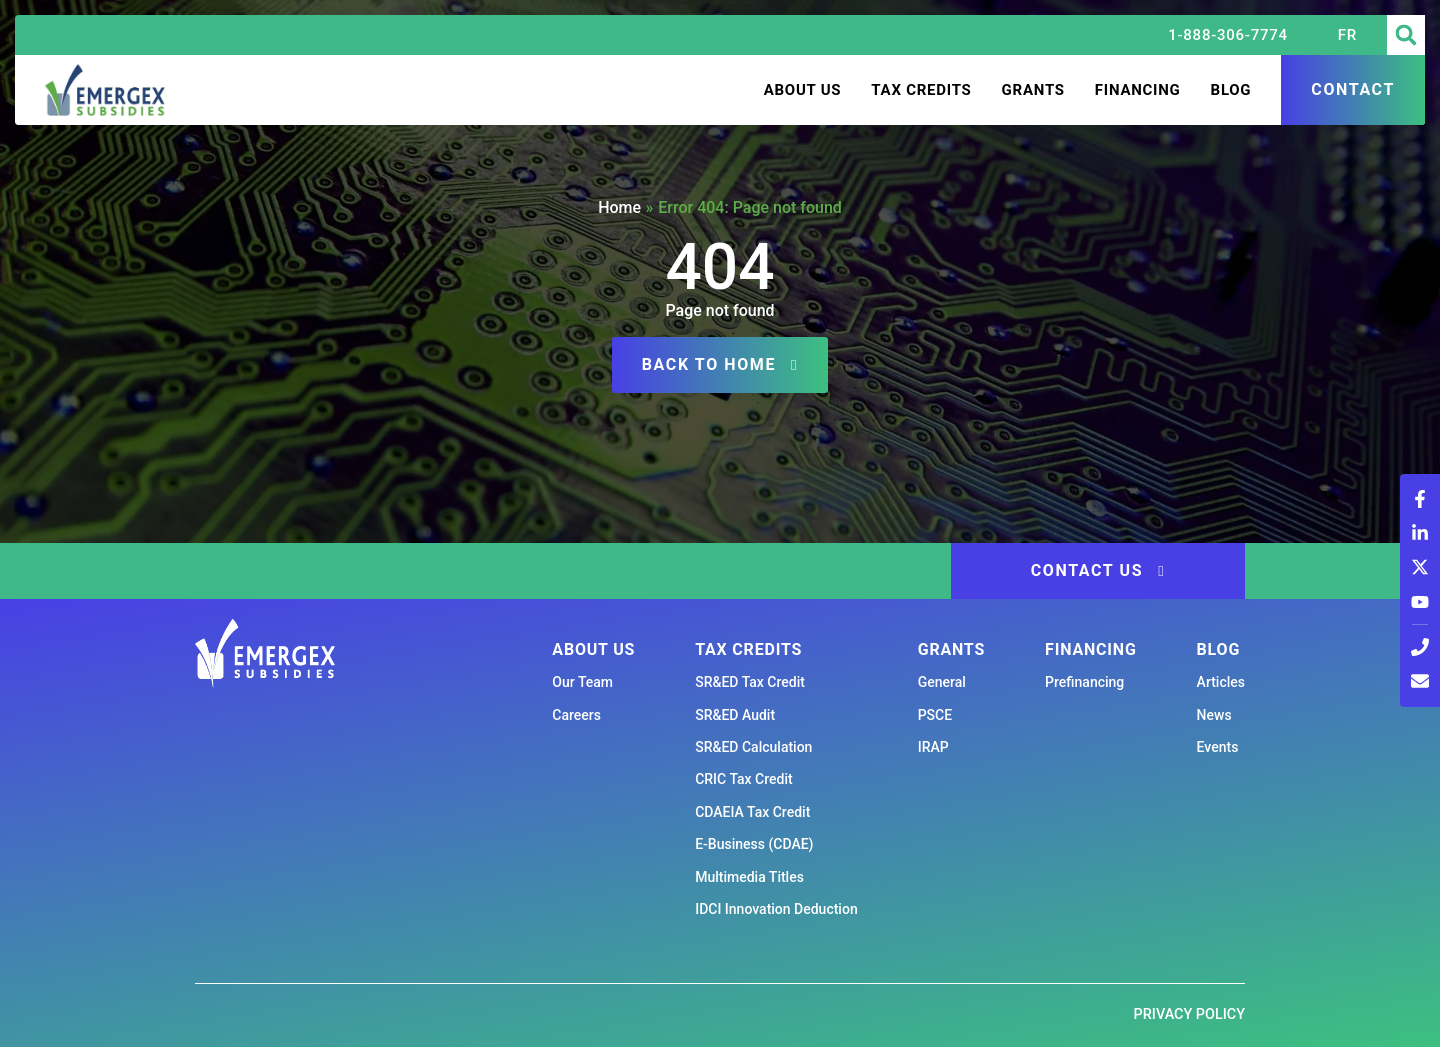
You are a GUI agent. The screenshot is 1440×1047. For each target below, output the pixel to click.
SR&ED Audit (735, 715)
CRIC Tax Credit (743, 779)
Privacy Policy (1189, 1014)
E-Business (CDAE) (754, 844)
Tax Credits (921, 90)
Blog (1231, 90)
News (1214, 715)
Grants (1033, 90)
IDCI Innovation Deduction (776, 909)
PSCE (935, 715)
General (942, 682)
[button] (1406, 35)
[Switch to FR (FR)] (1347, 35)
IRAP (933, 747)
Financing (1138, 90)
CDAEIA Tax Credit (752, 812)
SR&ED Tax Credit (750, 682)
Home (619, 207)
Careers (576, 715)
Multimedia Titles (749, 877)
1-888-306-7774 (1228, 35)
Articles (1221, 682)
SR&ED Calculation (753, 747)
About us (803, 90)
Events (1218, 747)
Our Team (582, 682)
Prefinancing (1084, 682)
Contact (1353, 89)
